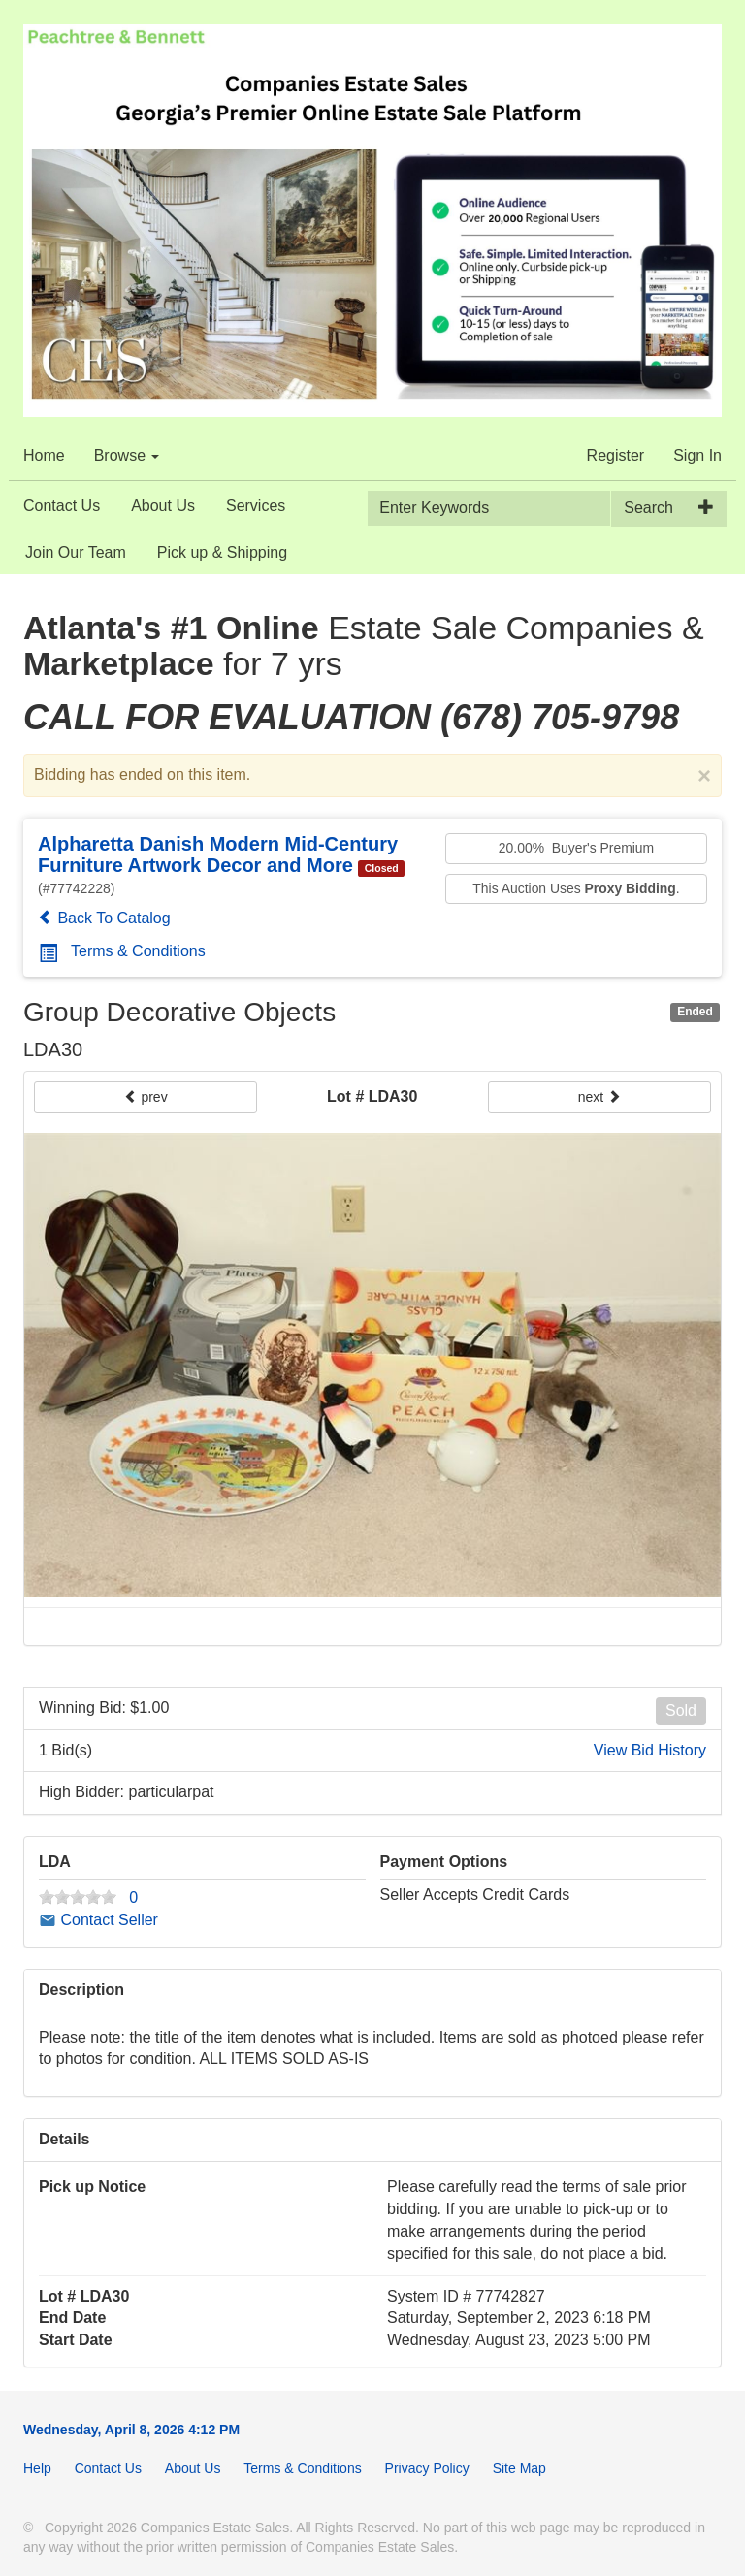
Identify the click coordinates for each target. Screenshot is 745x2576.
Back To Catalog (104, 918)
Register (616, 455)
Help (37, 2468)
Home (44, 455)
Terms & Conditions (122, 951)
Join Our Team (75, 552)
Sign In (697, 455)
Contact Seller (98, 1920)
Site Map (519, 2468)
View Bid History (650, 1750)
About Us (163, 506)
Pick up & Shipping (222, 552)
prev (146, 1097)
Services (255, 506)
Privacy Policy (427, 2468)
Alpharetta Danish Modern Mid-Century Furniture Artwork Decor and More (218, 854)
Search (648, 507)
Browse (127, 455)
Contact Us (61, 506)
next (599, 1097)
